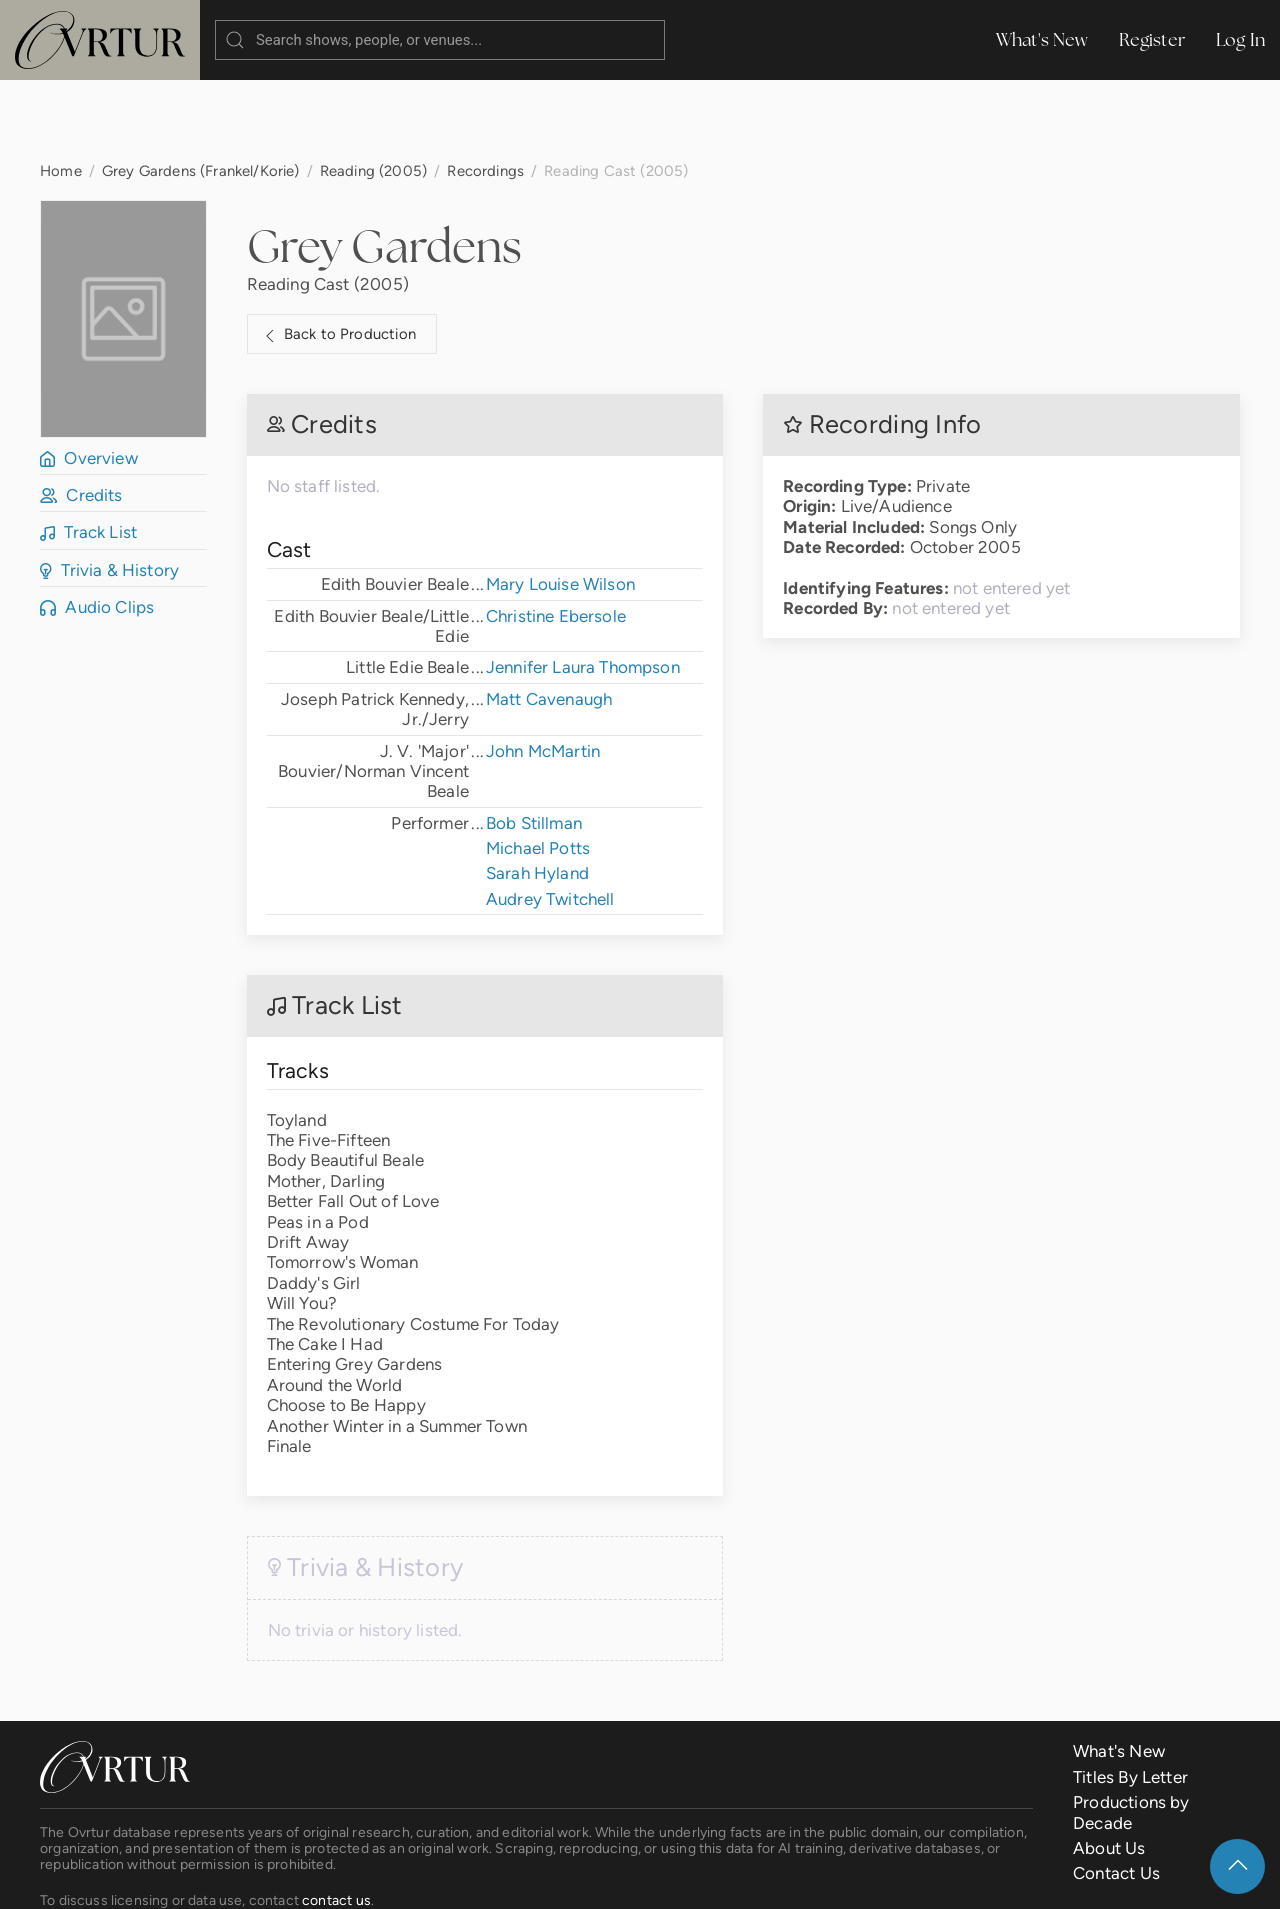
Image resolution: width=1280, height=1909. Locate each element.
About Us (1109, 1768)
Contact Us (1116, 1793)
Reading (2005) (373, 90)
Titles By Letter (1130, 1697)
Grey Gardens (385, 166)
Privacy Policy (495, 1878)
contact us (336, 1820)
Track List (88, 452)
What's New (1042, 39)
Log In (1240, 39)
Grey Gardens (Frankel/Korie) (201, 90)
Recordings (485, 90)
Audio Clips (97, 527)
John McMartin (543, 671)
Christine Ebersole (556, 536)
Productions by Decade (1131, 1732)
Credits (81, 415)
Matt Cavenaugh (549, 619)
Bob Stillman (534, 743)
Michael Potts (538, 768)
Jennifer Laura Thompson (583, 587)
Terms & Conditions (353, 1878)
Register (1152, 39)
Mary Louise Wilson (560, 504)
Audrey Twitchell (550, 819)
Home (61, 90)
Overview (89, 378)
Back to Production (338, 255)
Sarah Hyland (537, 793)
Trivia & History (109, 490)
